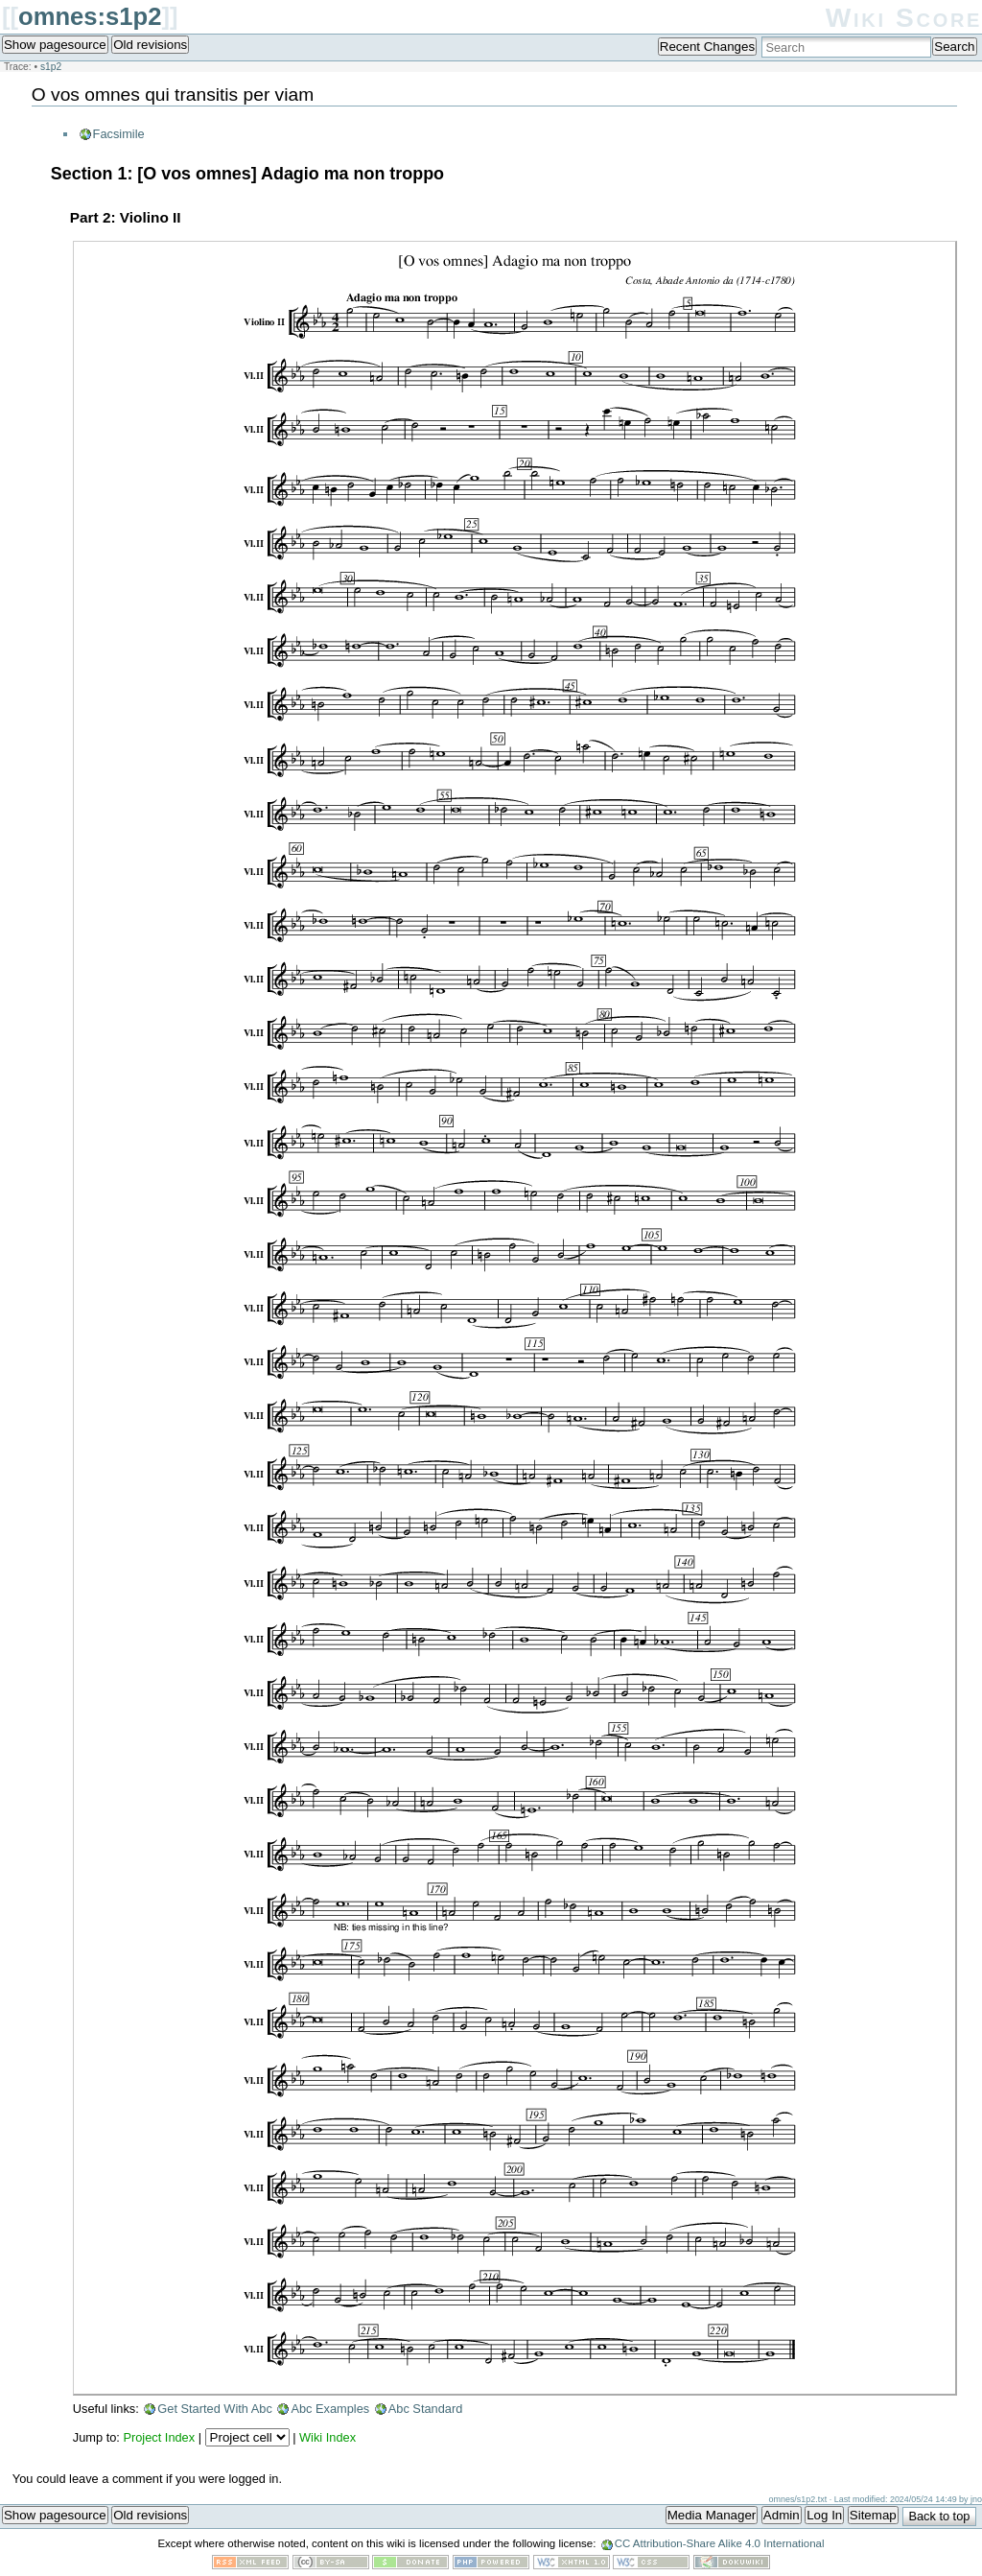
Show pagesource (55, 44)
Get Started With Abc (214, 2408)
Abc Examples (330, 2408)
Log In (824, 2515)
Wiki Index (327, 2437)
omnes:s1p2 (89, 16)
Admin (781, 2515)
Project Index (159, 2437)
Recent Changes (707, 46)
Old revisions (150, 44)
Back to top (939, 2516)
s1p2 (50, 66)
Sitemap (873, 2515)
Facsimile (119, 134)
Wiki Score (904, 18)
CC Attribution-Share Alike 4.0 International (720, 2543)
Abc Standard (425, 2408)
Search (954, 46)
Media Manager (712, 2515)
